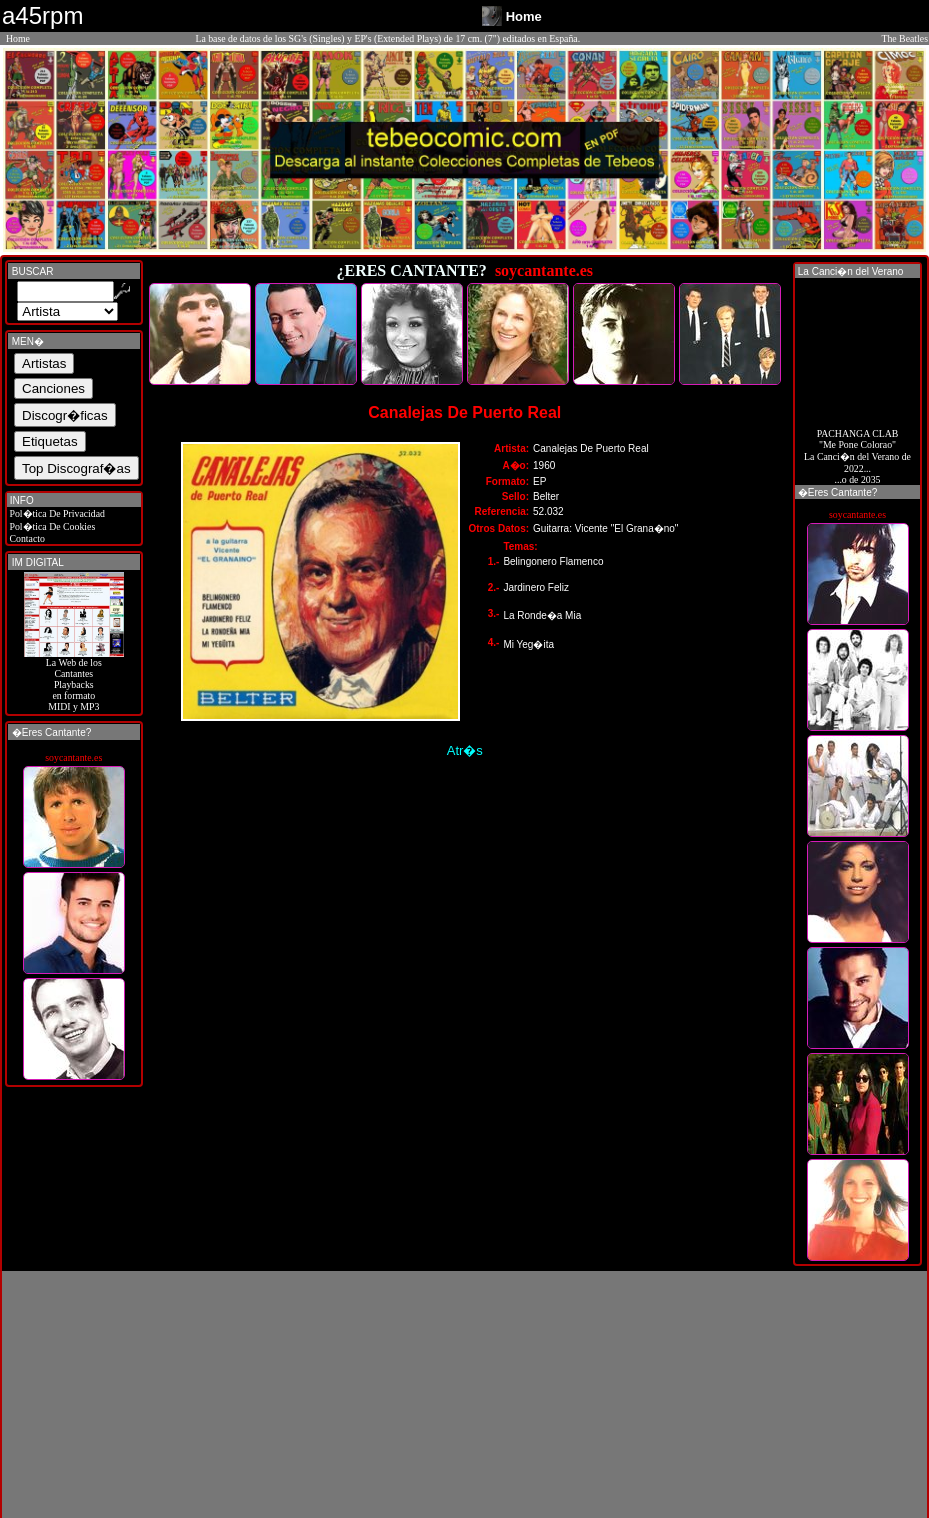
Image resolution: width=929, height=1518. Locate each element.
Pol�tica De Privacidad (56, 513)
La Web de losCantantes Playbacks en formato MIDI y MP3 (74, 680)
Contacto (26, 538)
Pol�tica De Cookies (51, 526)
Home (18, 38)
